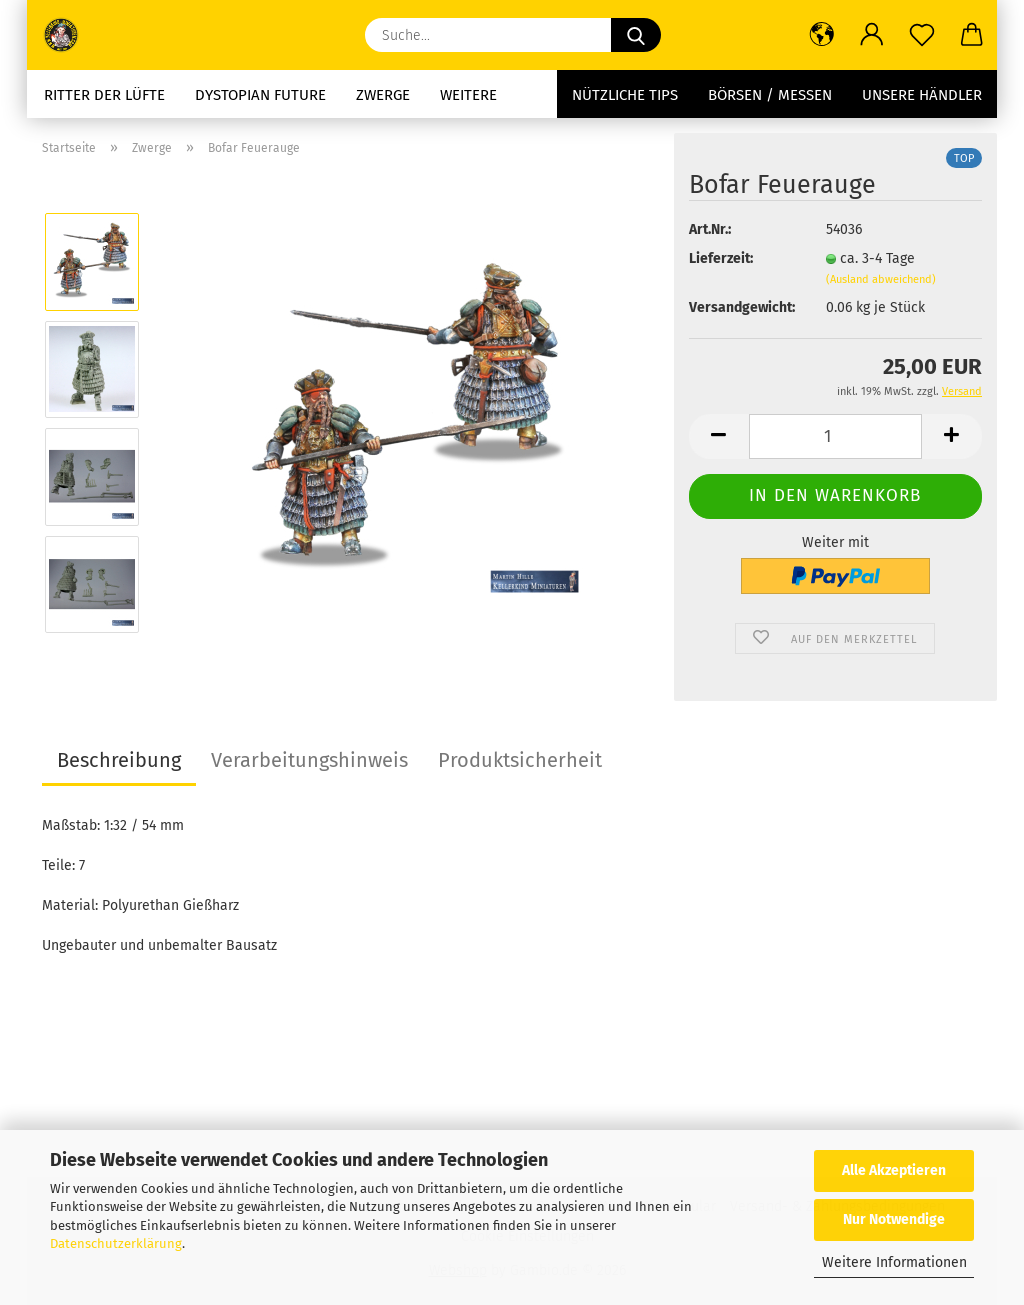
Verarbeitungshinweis (309, 760)
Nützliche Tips (625, 95)
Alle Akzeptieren (894, 1170)
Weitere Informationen (894, 1262)
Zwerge (383, 95)
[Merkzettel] (922, 35)
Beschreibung (119, 760)
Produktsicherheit (520, 760)
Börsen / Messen (770, 95)
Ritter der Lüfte (104, 95)
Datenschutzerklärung (116, 1243)
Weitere (468, 95)
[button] (822, 35)
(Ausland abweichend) (881, 279)
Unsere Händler (922, 95)
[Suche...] (636, 35)
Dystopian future (260, 95)
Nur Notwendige (894, 1219)
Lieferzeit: (721, 258)
